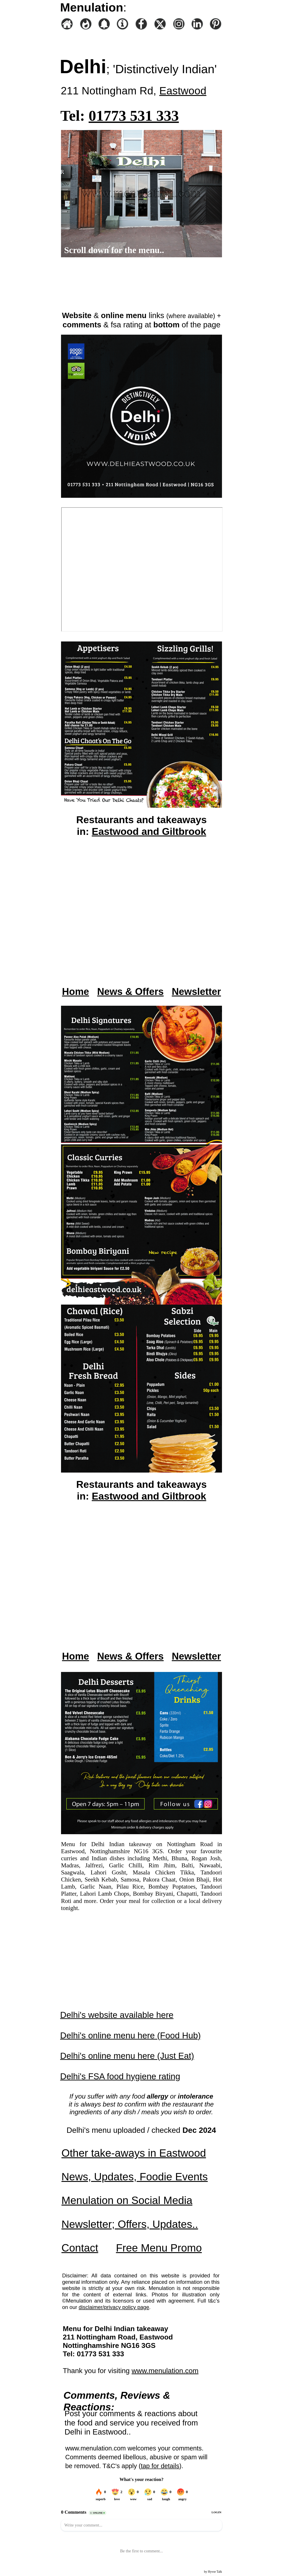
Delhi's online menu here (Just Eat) (127, 2056)
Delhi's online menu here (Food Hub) (130, 2035)
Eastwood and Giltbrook (149, 1496)
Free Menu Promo (159, 2248)
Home (75, 1656)
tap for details (160, 2465)
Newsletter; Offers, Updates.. (129, 2224)
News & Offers (130, 1656)
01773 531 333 (134, 115)
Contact (79, 2248)
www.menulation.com (165, 2371)
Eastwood (182, 91)
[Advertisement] (141, 44)
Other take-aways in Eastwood (133, 2153)
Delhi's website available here (117, 2015)
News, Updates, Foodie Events (134, 2177)
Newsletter (196, 1656)
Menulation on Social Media (126, 2200)
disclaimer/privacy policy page (114, 2307)
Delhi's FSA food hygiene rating (120, 2076)
